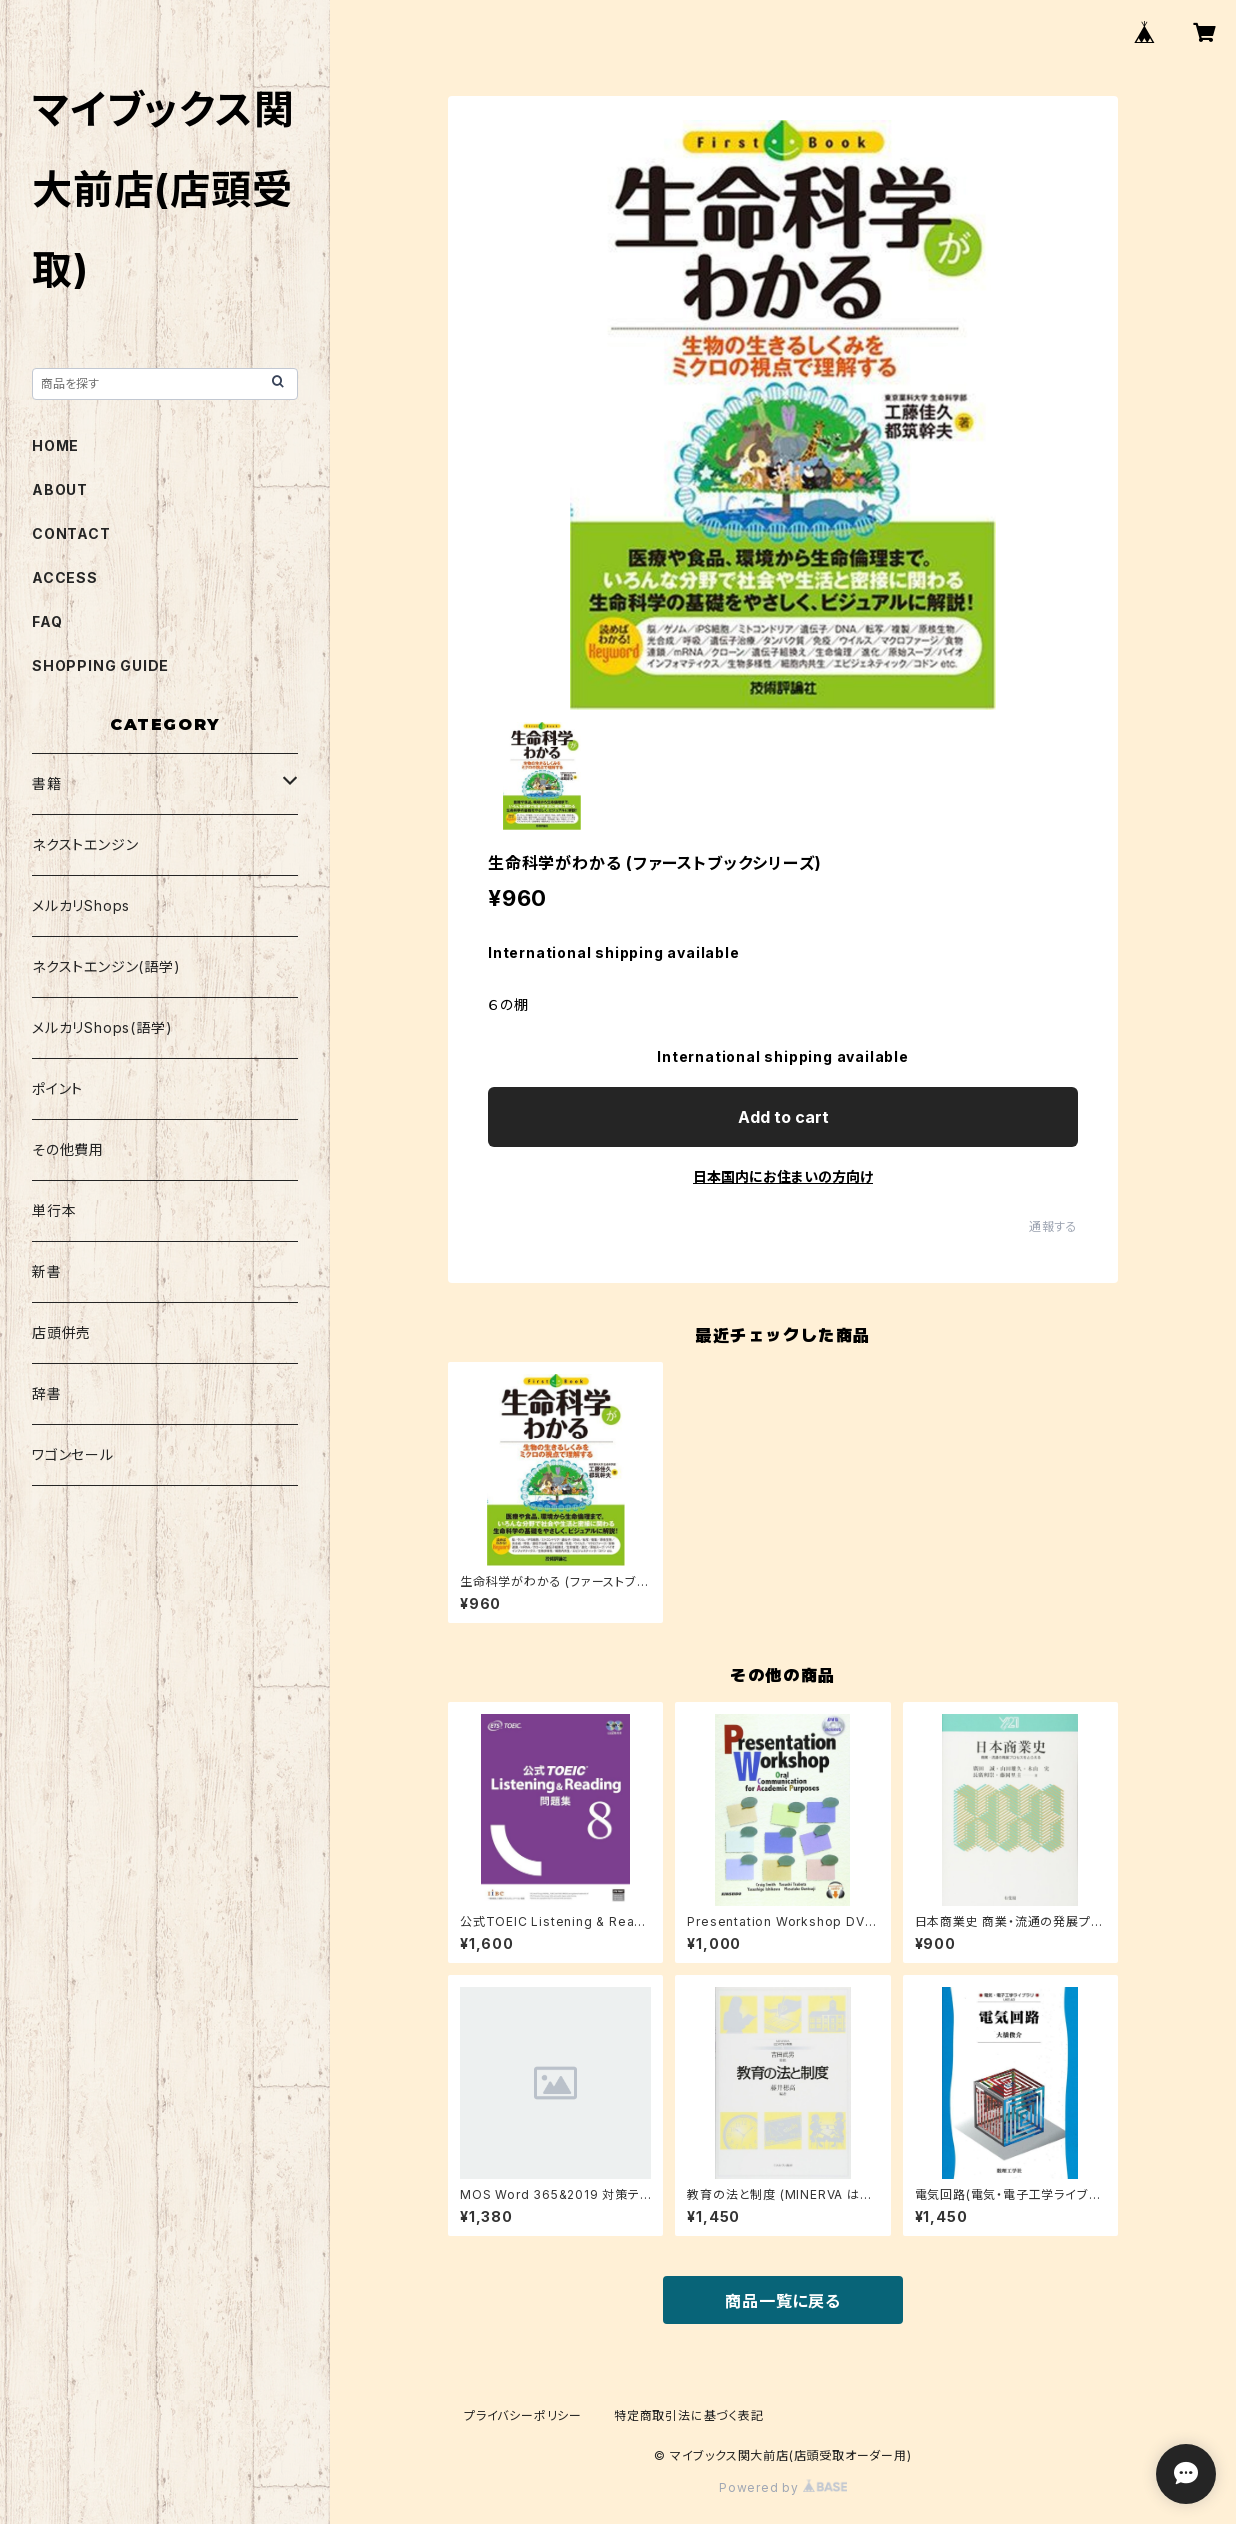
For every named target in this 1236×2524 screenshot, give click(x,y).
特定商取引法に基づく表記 (689, 2415)
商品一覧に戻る (783, 2301)
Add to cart (783, 1117)
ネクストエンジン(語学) (106, 966)
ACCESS (65, 577)
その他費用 (68, 1149)
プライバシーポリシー (523, 2415)
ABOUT (60, 489)
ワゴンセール (73, 1454)
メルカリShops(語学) (102, 1027)
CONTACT (71, 533)
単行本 (54, 1210)
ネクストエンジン (85, 844)
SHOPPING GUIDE (100, 665)
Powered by (783, 2487)
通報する (1053, 1226)
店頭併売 (61, 1332)
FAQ (47, 621)
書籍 (47, 783)
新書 (47, 1271)
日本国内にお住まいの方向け (783, 1176)
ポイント (57, 1088)
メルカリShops (81, 905)
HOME (55, 445)
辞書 (47, 1393)
